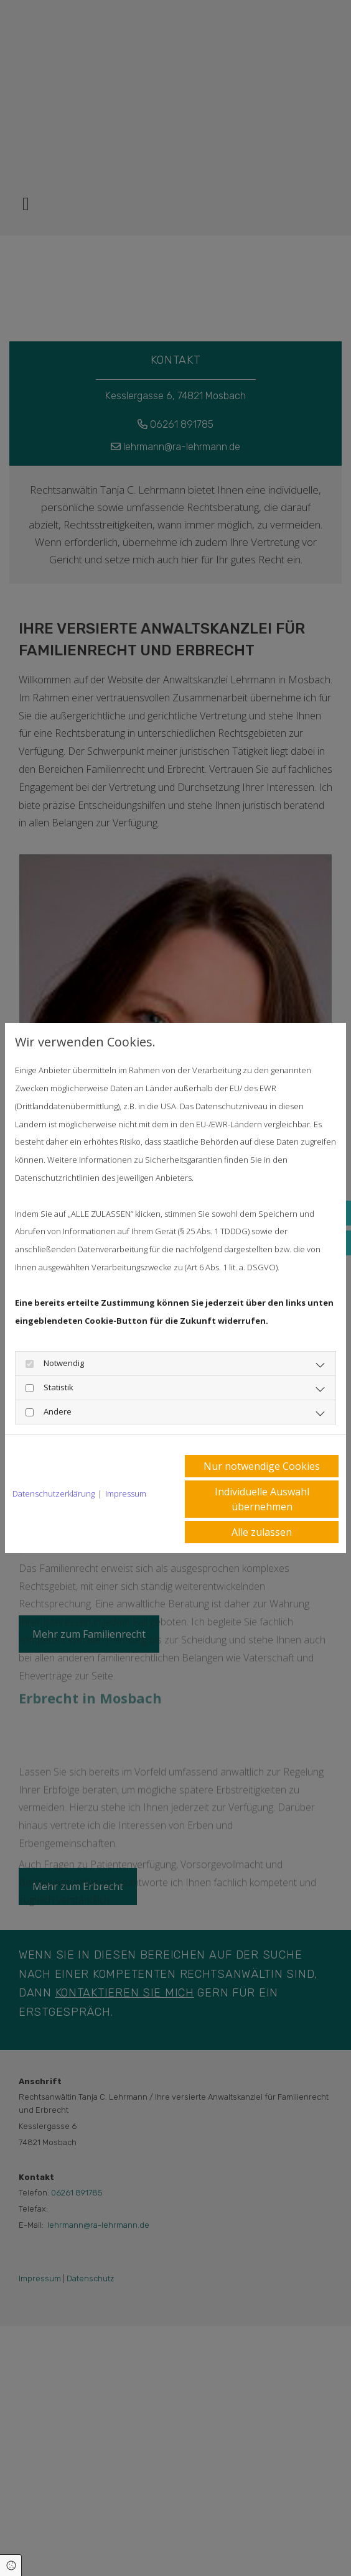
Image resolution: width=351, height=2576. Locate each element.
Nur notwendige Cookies (262, 1466)
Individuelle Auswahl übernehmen (262, 1499)
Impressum (125, 1493)
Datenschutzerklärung (53, 1493)
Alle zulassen (262, 1532)
